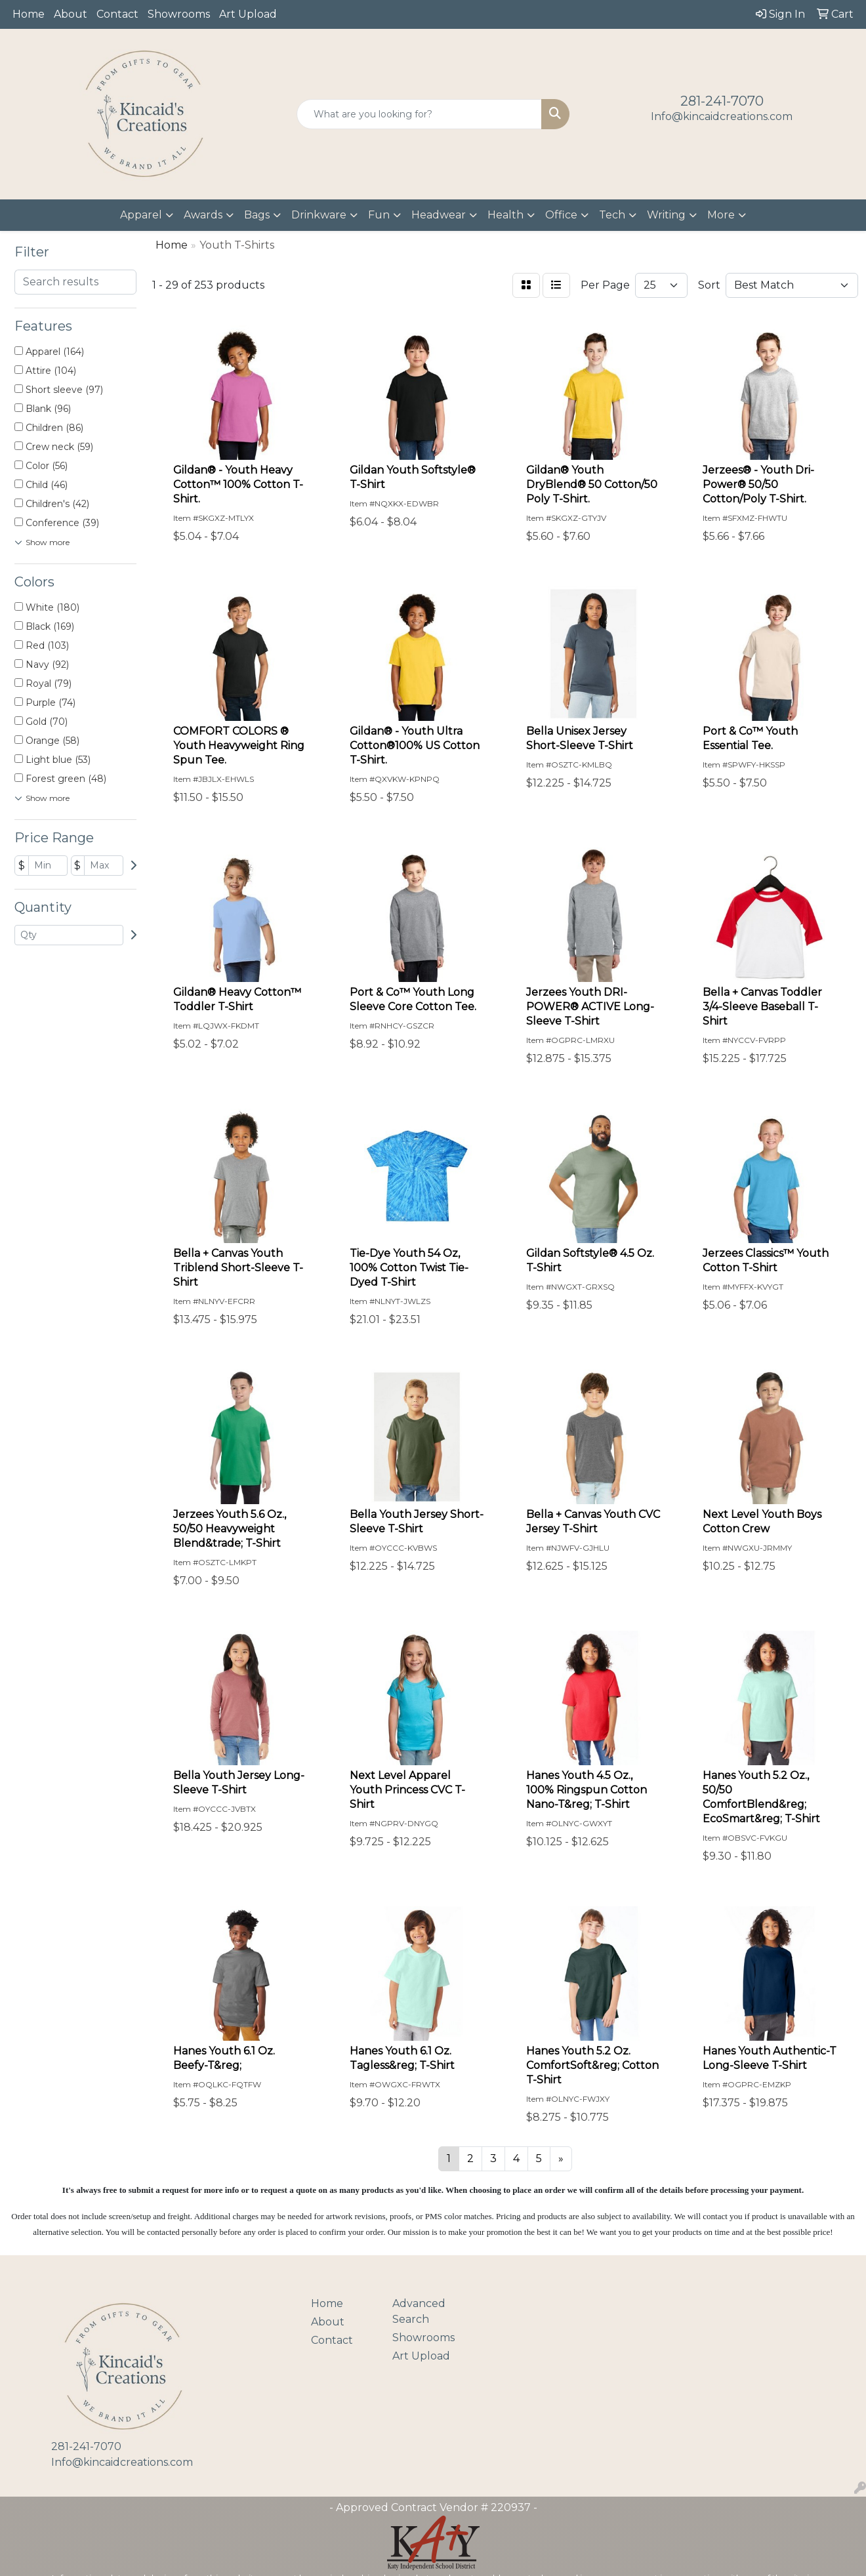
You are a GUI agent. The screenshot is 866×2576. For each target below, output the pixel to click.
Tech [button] (612, 215)
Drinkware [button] (318, 215)
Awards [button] (203, 215)
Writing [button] (666, 215)
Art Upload (248, 14)
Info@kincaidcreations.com (722, 116)
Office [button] (561, 215)
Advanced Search (418, 2311)
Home (28, 14)
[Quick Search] (419, 114)
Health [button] (505, 215)
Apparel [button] (141, 215)
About (70, 14)
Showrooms (179, 14)
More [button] (721, 215)
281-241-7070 (722, 101)
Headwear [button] (438, 215)
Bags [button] (257, 215)
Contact (117, 14)
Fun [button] (379, 215)
